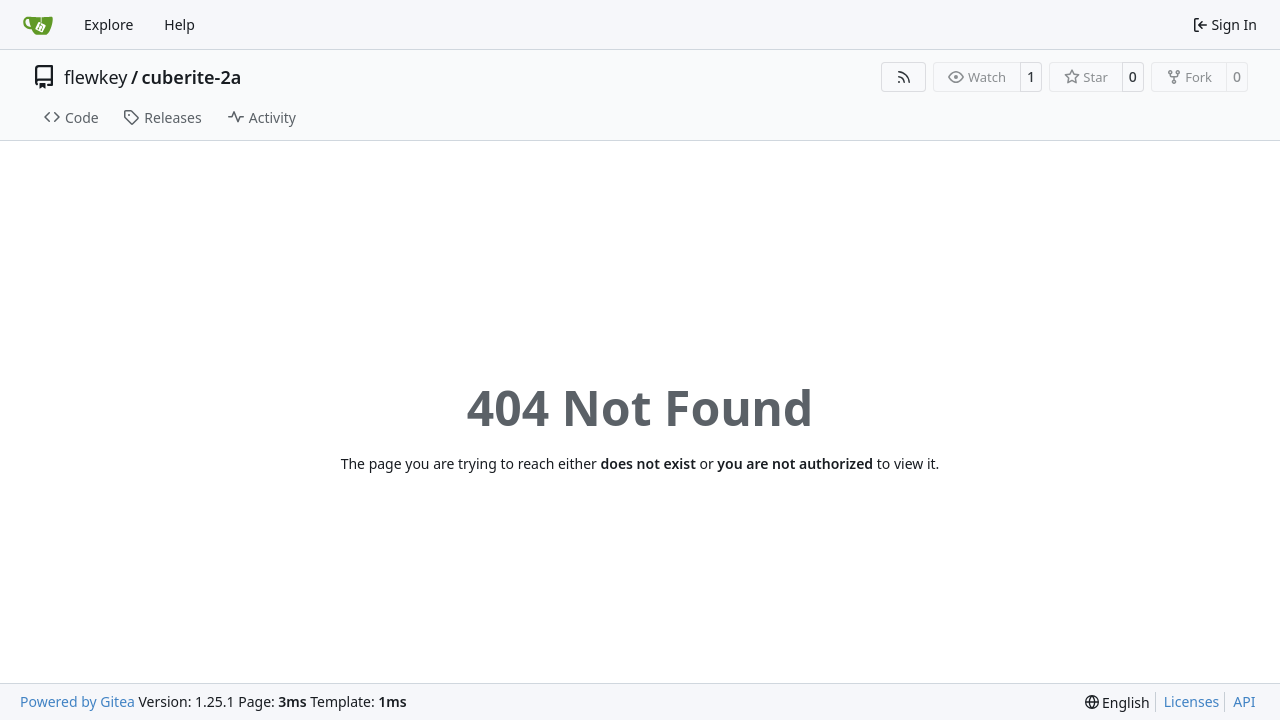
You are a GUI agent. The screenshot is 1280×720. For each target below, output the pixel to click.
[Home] (38, 25)
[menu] (1117, 702)
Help (179, 24)
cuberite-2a (192, 77)
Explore (108, 24)
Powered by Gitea (77, 701)
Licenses (1192, 701)
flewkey (95, 77)
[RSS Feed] (904, 77)
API (1244, 701)
